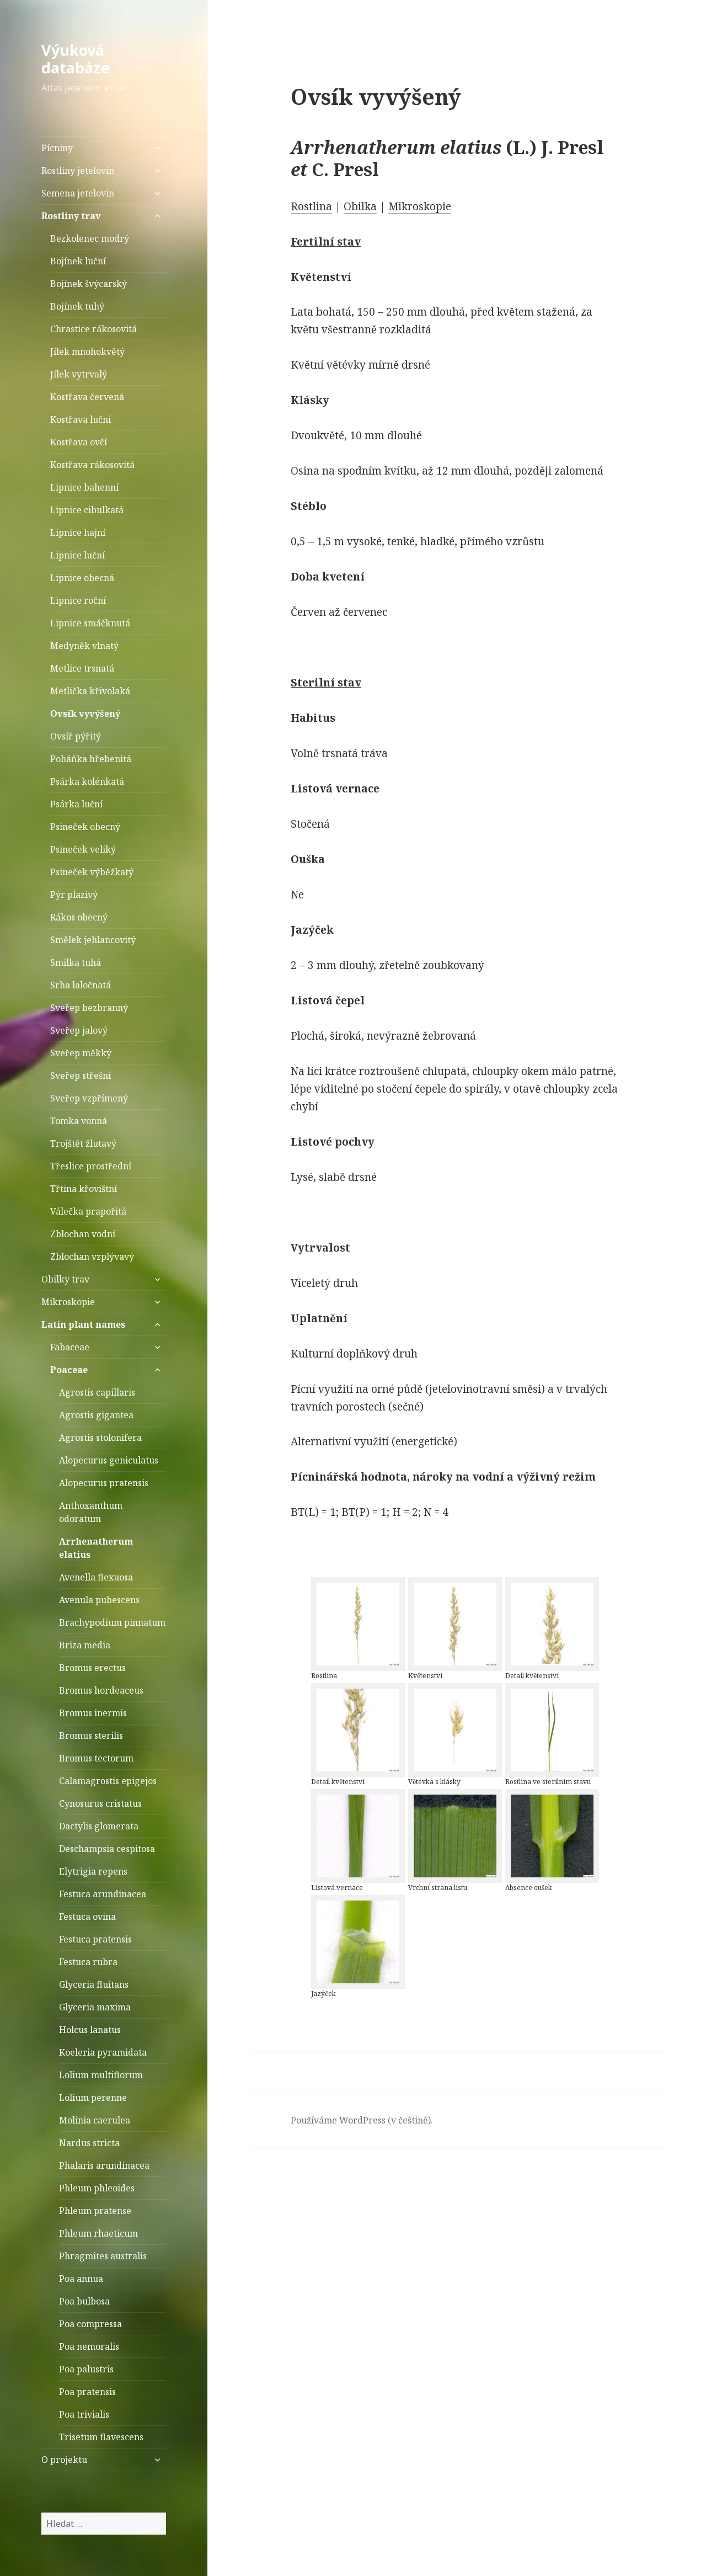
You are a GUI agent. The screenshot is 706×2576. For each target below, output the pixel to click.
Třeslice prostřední (90, 1166)
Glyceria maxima (95, 2007)
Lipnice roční (78, 600)
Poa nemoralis (89, 2346)
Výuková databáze (75, 59)
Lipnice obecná (82, 578)
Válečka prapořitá (88, 1211)
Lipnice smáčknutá (90, 623)
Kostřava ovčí (78, 442)
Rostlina (311, 206)
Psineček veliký (83, 849)
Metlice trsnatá (82, 668)
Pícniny (57, 148)
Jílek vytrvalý (78, 374)
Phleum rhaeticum (98, 2233)
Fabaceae (69, 1347)
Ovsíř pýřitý (75, 736)
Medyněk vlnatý (84, 646)
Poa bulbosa (84, 2301)
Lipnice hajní (77, 532)
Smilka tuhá (75, 962)
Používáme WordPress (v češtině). (362, 2120)
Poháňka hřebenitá (90, 759)
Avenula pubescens (99, 1600)
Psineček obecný (85, 827)
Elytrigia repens (93, 1871)
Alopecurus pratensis (103, 1483)
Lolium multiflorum (101, 2075)
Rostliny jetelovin (77, 170)
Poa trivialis (84, 2414)
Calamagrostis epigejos (108, 1781)
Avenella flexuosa (96, 1577)
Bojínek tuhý (77, 306)
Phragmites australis (103, 2256)
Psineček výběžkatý (91, 872)
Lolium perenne (93, 2097)
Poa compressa (90, 2324)
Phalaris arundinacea (104, 2165)
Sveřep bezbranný (89, 1008)
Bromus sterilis (91, 1735)
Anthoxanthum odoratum (90, 1512)
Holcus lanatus (90, 2030)
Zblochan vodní (82, 1234)
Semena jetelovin (77, 193)
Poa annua (81, 2278)
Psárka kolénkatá (87, 781)
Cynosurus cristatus (100, 1803)
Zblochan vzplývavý (92, 1256)
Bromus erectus (92, 1668)
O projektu (64, 2459)
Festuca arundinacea (102, 1894)
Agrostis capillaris (97, 1392)
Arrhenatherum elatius (96, 1548)
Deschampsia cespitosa (107, 1849)
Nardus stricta (89, 2143)
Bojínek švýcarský (88, 284)
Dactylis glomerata (98, 1826)
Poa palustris (86, 2369)
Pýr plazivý (74, 894)
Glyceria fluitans (94, 1984)
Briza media (84, 1645)
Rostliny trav (71, 216)
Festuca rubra (88, 1962)
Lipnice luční (77, 555)
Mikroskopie (68, 1302)
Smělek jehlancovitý (93, 940)
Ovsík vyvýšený (85, 713)
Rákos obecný (79, 917)
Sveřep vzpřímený (89, 1098)
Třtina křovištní (83, 1189)
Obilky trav (65, 1279)
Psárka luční (76, 804)
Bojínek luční (78, 261)
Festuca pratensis (95, 1939)
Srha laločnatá (80, 985)
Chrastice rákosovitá (93, 329)
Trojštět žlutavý (83, 1143)
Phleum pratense (95, 2211)
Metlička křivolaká (90, 691)
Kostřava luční (80, 419)
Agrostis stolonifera (100, 1437)
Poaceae (69, 1370)
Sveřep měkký (80, 1053)
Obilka (360, 206)
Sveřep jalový (79, 1030)
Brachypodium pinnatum (112, 1622)
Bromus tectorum (96, 1758)
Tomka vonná (78, 1121)
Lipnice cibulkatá (87, 510)
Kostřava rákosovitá (92, 465)
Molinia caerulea (94, 2120)
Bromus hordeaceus (101, 1690)
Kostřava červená (87, 397)
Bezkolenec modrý (89, 238)
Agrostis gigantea (96, 1415)
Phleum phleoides (97, 2188)
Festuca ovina (87, 1916)
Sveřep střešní (80, 1075)
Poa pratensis (87, 2392)
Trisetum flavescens (101, 2437)
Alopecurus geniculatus (108, 1460)
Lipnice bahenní (84, 487)
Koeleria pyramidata (103, 2052)
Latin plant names (83, 1324)
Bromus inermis (93, 1713)
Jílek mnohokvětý (87, 351)
